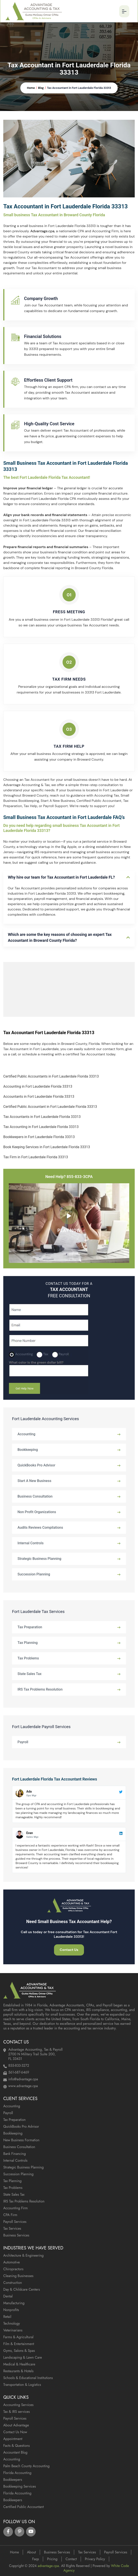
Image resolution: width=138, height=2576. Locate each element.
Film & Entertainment (18, 2342)
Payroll (22, 1742)
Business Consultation (34, 1496)
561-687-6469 (18, 2071)
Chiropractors (13, 2267)
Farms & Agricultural (18, 2335)
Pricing (52, 2557)
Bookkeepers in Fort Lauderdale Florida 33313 (39, 1137)
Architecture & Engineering (23, 2254)
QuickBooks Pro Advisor (36, 1465)
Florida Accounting (17, 2471)
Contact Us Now (15, 2430)
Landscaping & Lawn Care (22, 2356)
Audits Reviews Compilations (40, 1527)
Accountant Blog (15, 2451)
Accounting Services (18, 2403)
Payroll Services (14, 2220)
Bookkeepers (12, 2478)
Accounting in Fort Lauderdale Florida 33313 (37, 1086)
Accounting (26, 1434)
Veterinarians (13, 2329)
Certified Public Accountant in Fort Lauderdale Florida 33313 (50, 1107)
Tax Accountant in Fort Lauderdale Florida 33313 (79, 88)
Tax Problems (28, 1658)
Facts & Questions (16, 2444)
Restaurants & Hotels (18, 2369)
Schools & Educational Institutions (28, 2376)
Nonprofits (11, 2308)
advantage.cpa (48, 2564)
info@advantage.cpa (23, 2078)
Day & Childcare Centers (21, 2288)
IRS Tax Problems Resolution (40, 1689)
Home (31, 88)
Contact (71, 2557)
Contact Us (69, 1949)
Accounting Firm (15, 2207)
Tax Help (30, 806)
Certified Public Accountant (99, 800)
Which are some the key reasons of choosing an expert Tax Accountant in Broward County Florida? (60, 937)
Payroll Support (55, 806)
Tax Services (12, 2227)
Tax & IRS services (16, 2410)
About (31, 2551)
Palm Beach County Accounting (26, 2464)
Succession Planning (33, 1574)
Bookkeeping (27, 1450)
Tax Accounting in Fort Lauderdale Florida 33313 (41, 1127)
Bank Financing (14, 2152)
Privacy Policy (95, 2557)
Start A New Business (58, 800)
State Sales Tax (29, 1674)
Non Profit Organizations (36, 1512)
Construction (12, 2281)
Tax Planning (27, 1643)
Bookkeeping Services (19, 2485)
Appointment (12, 2437)
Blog (41, 88)
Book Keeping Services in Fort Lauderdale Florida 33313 (46, 1147)
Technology (11, 2322)
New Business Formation (21, 2139)
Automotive (11, 2261)
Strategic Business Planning (39, 1559)
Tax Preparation (29, 1627)
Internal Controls (30, 1543)
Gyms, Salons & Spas (19, 2349)
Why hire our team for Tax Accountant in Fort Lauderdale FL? (61, 877)
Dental (8, 2295)
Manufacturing (13, 2301)
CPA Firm (10, 2213)
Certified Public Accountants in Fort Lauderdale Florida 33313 (51, 1076)
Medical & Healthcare (19, 2363)
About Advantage (16, 2424)
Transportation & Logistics (22, 2383)
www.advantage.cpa (23, 2084)
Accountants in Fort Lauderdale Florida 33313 (38, 1096)
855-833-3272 (18, 2064)
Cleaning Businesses (18, 2274)
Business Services (16, 2234)
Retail (7, 2315)
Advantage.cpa (42, 231)
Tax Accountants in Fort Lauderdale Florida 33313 (42, 1117)
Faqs (35, 2557)
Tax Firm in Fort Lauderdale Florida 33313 (35, 1157)
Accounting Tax (106, 795)
